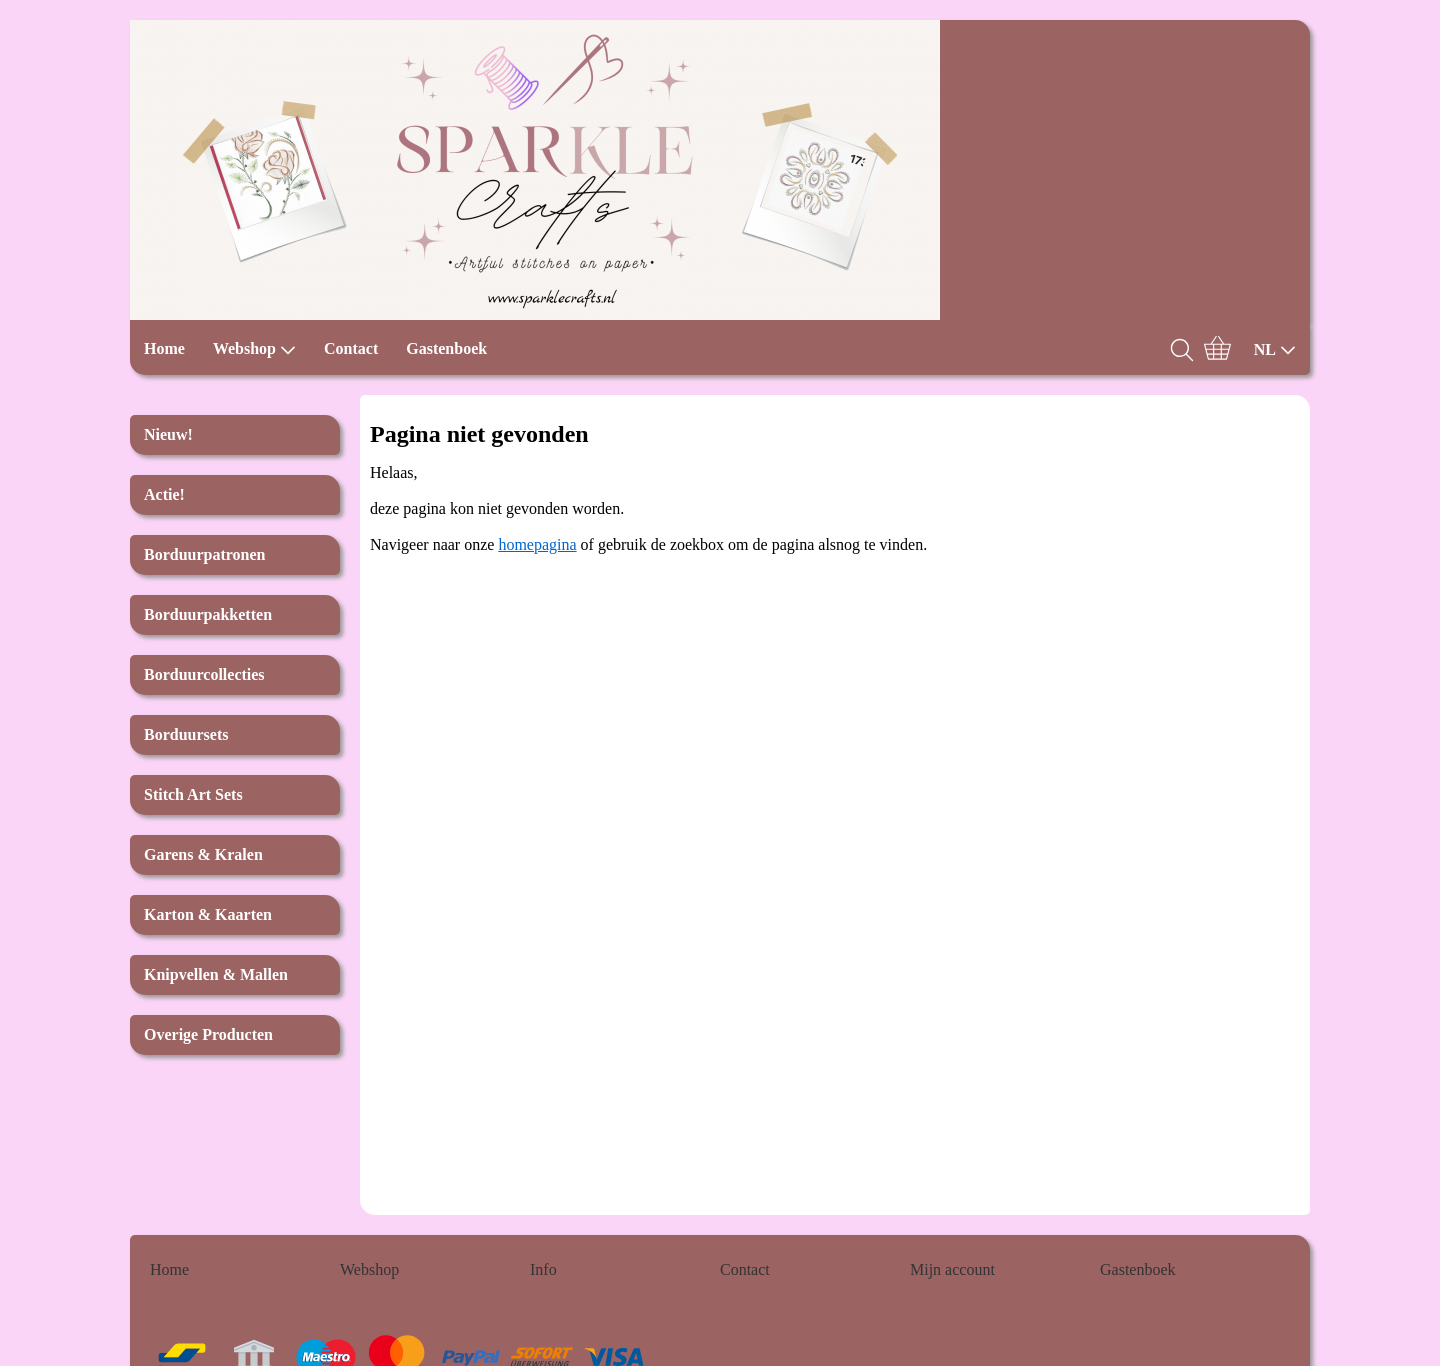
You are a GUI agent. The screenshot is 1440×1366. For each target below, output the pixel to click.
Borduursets (186, 734)
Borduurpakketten (208, 614)
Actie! (164, 494)
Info (543, 1269)
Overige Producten (208, 1034)
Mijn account (952, 1269)
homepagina (537, 544)
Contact (351, 348)
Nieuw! (168, 434)
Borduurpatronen (205, 554)
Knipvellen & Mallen (216, 974)
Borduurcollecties (204, 674)
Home (164, 348)
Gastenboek (446, 348)
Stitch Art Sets (193, 794)
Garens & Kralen (203, 854)
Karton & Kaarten (208, 914)
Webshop (254, 349)
